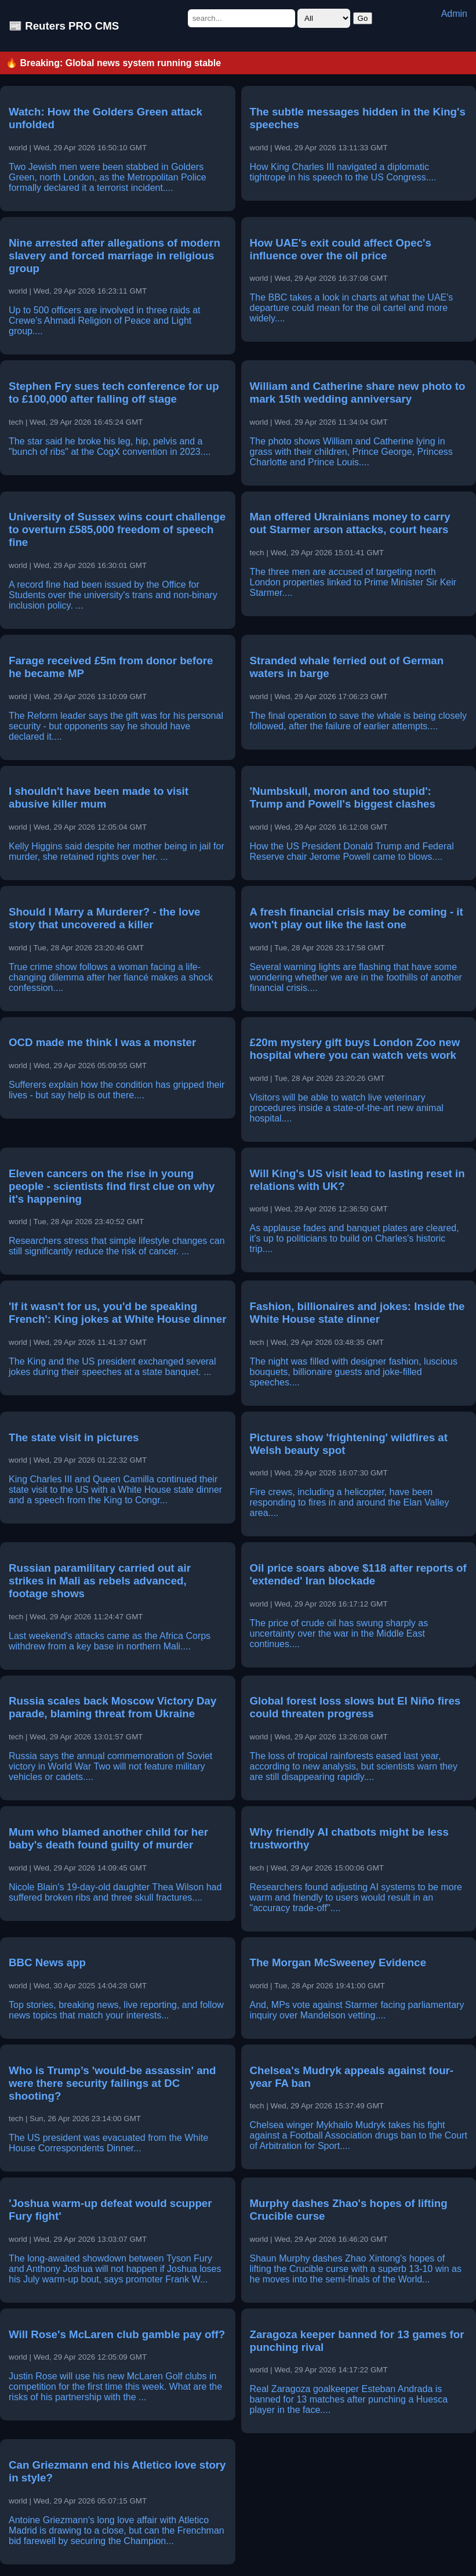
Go (363, 18)
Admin (454, 14)
